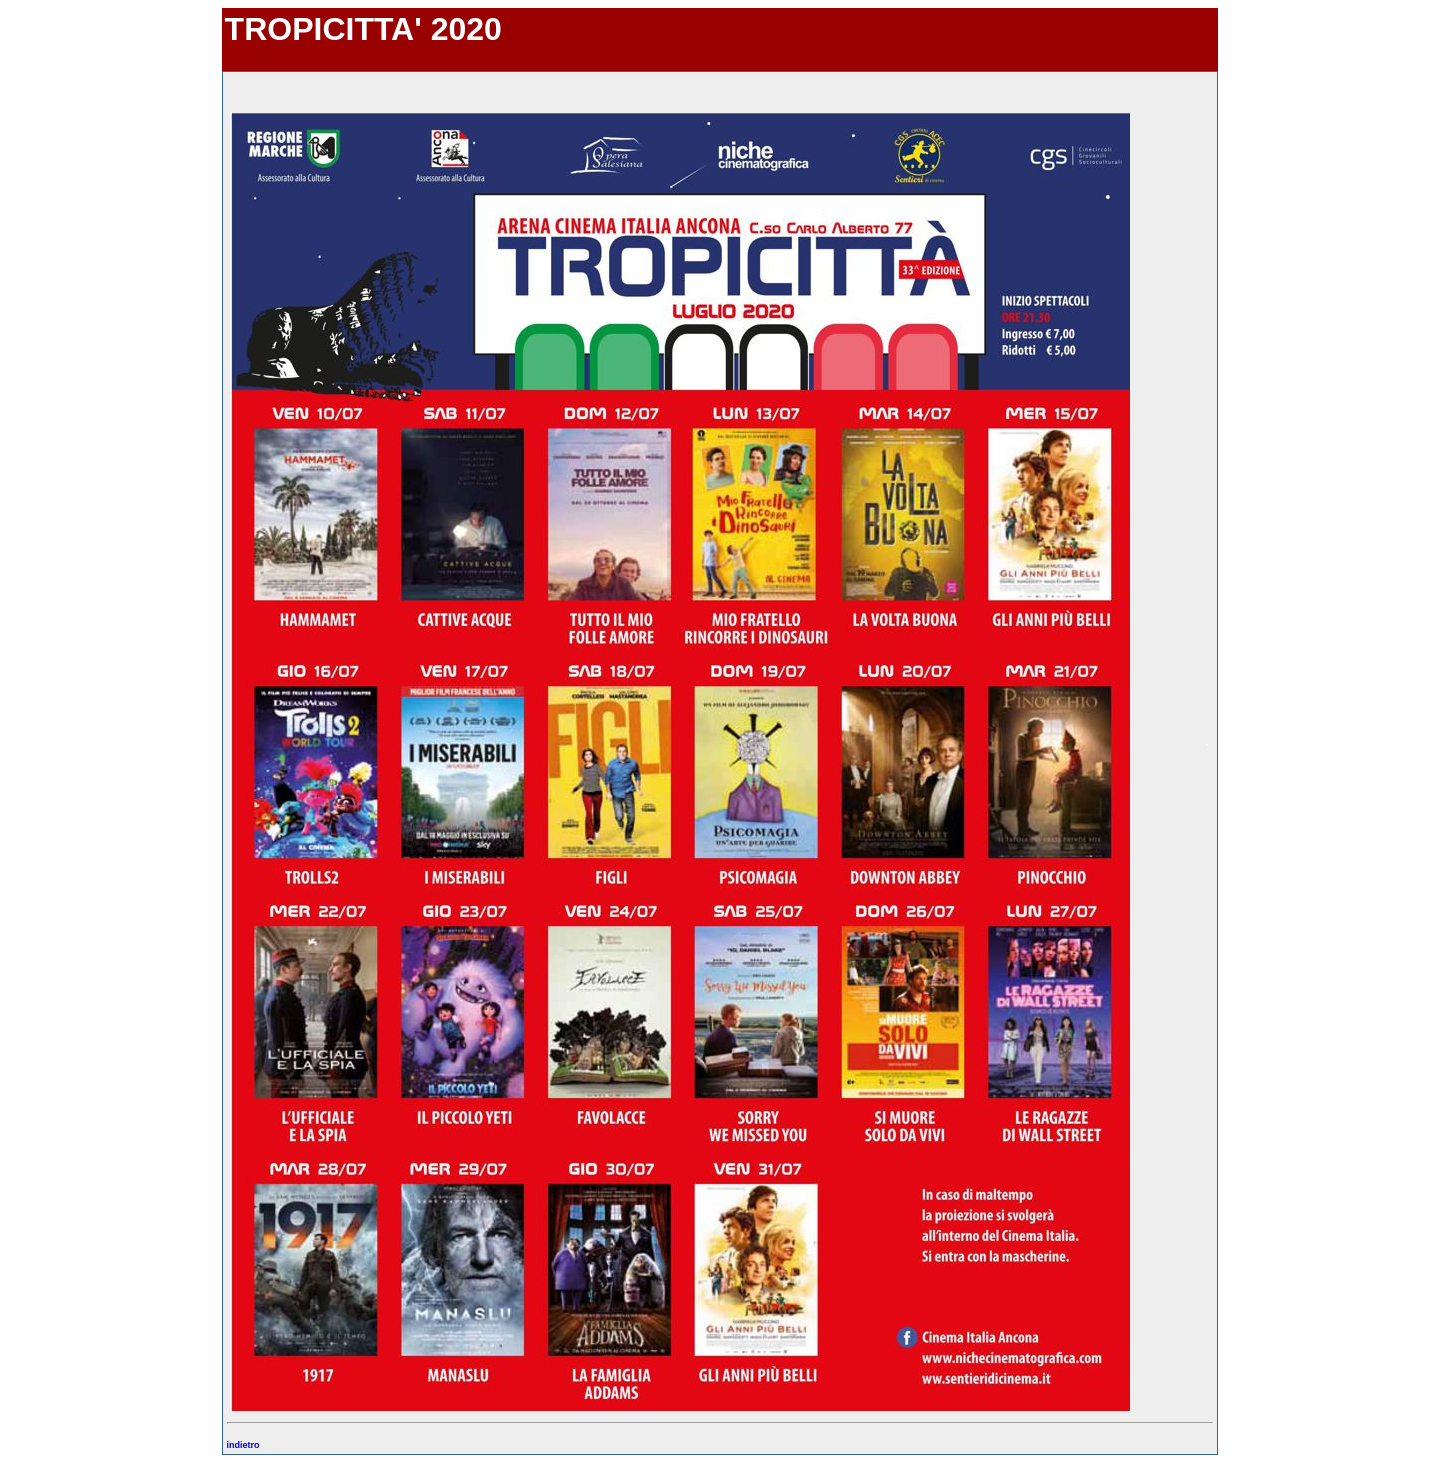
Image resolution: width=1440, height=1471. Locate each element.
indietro (243, 1445)
